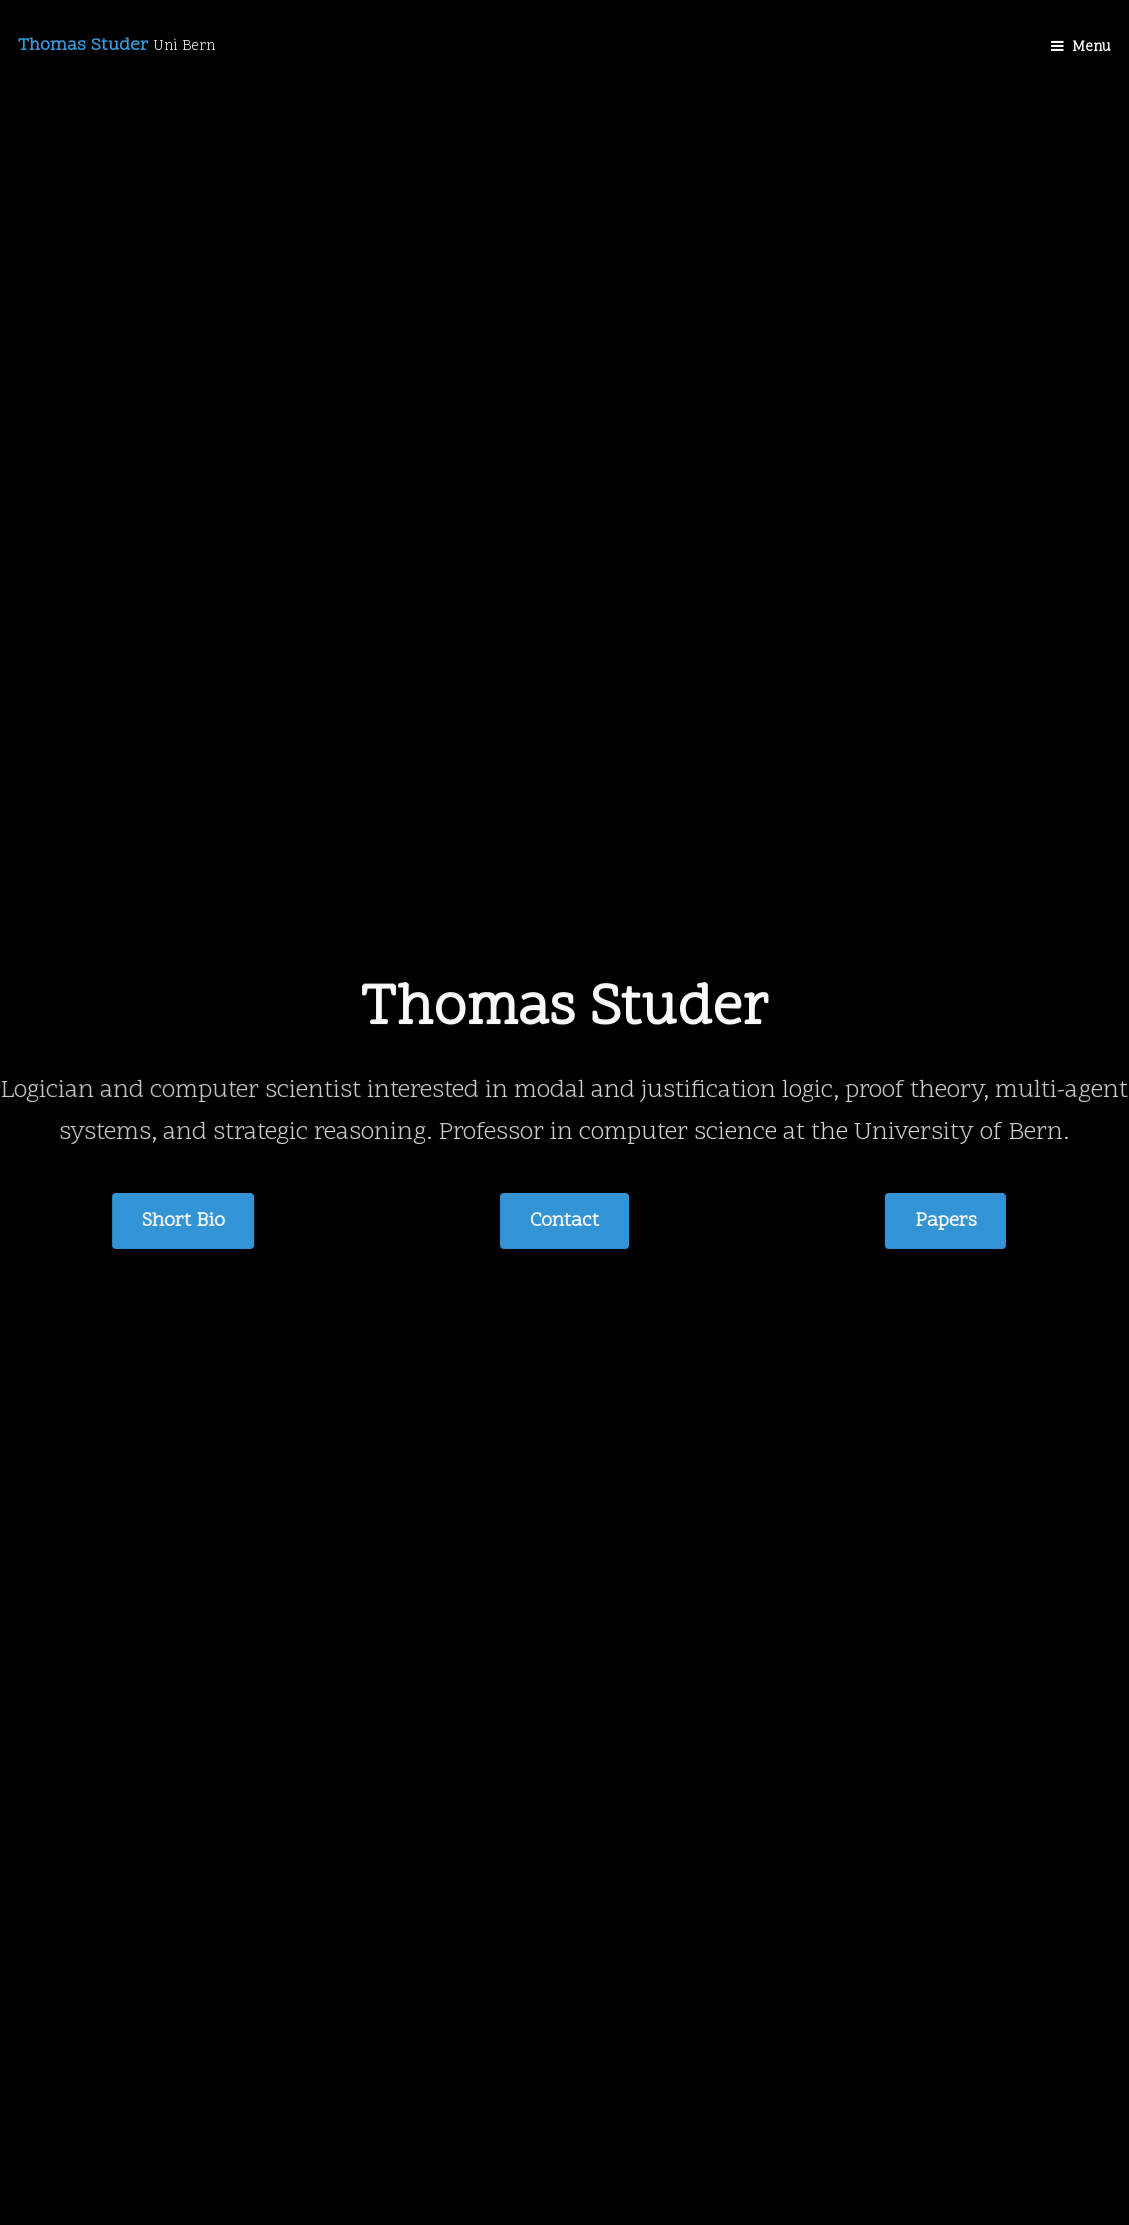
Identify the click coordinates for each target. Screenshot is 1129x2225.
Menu (1091, 47)
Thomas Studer (116, 45)
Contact (564, 1221)
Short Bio (183, 1221)
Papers (945, 1221)
